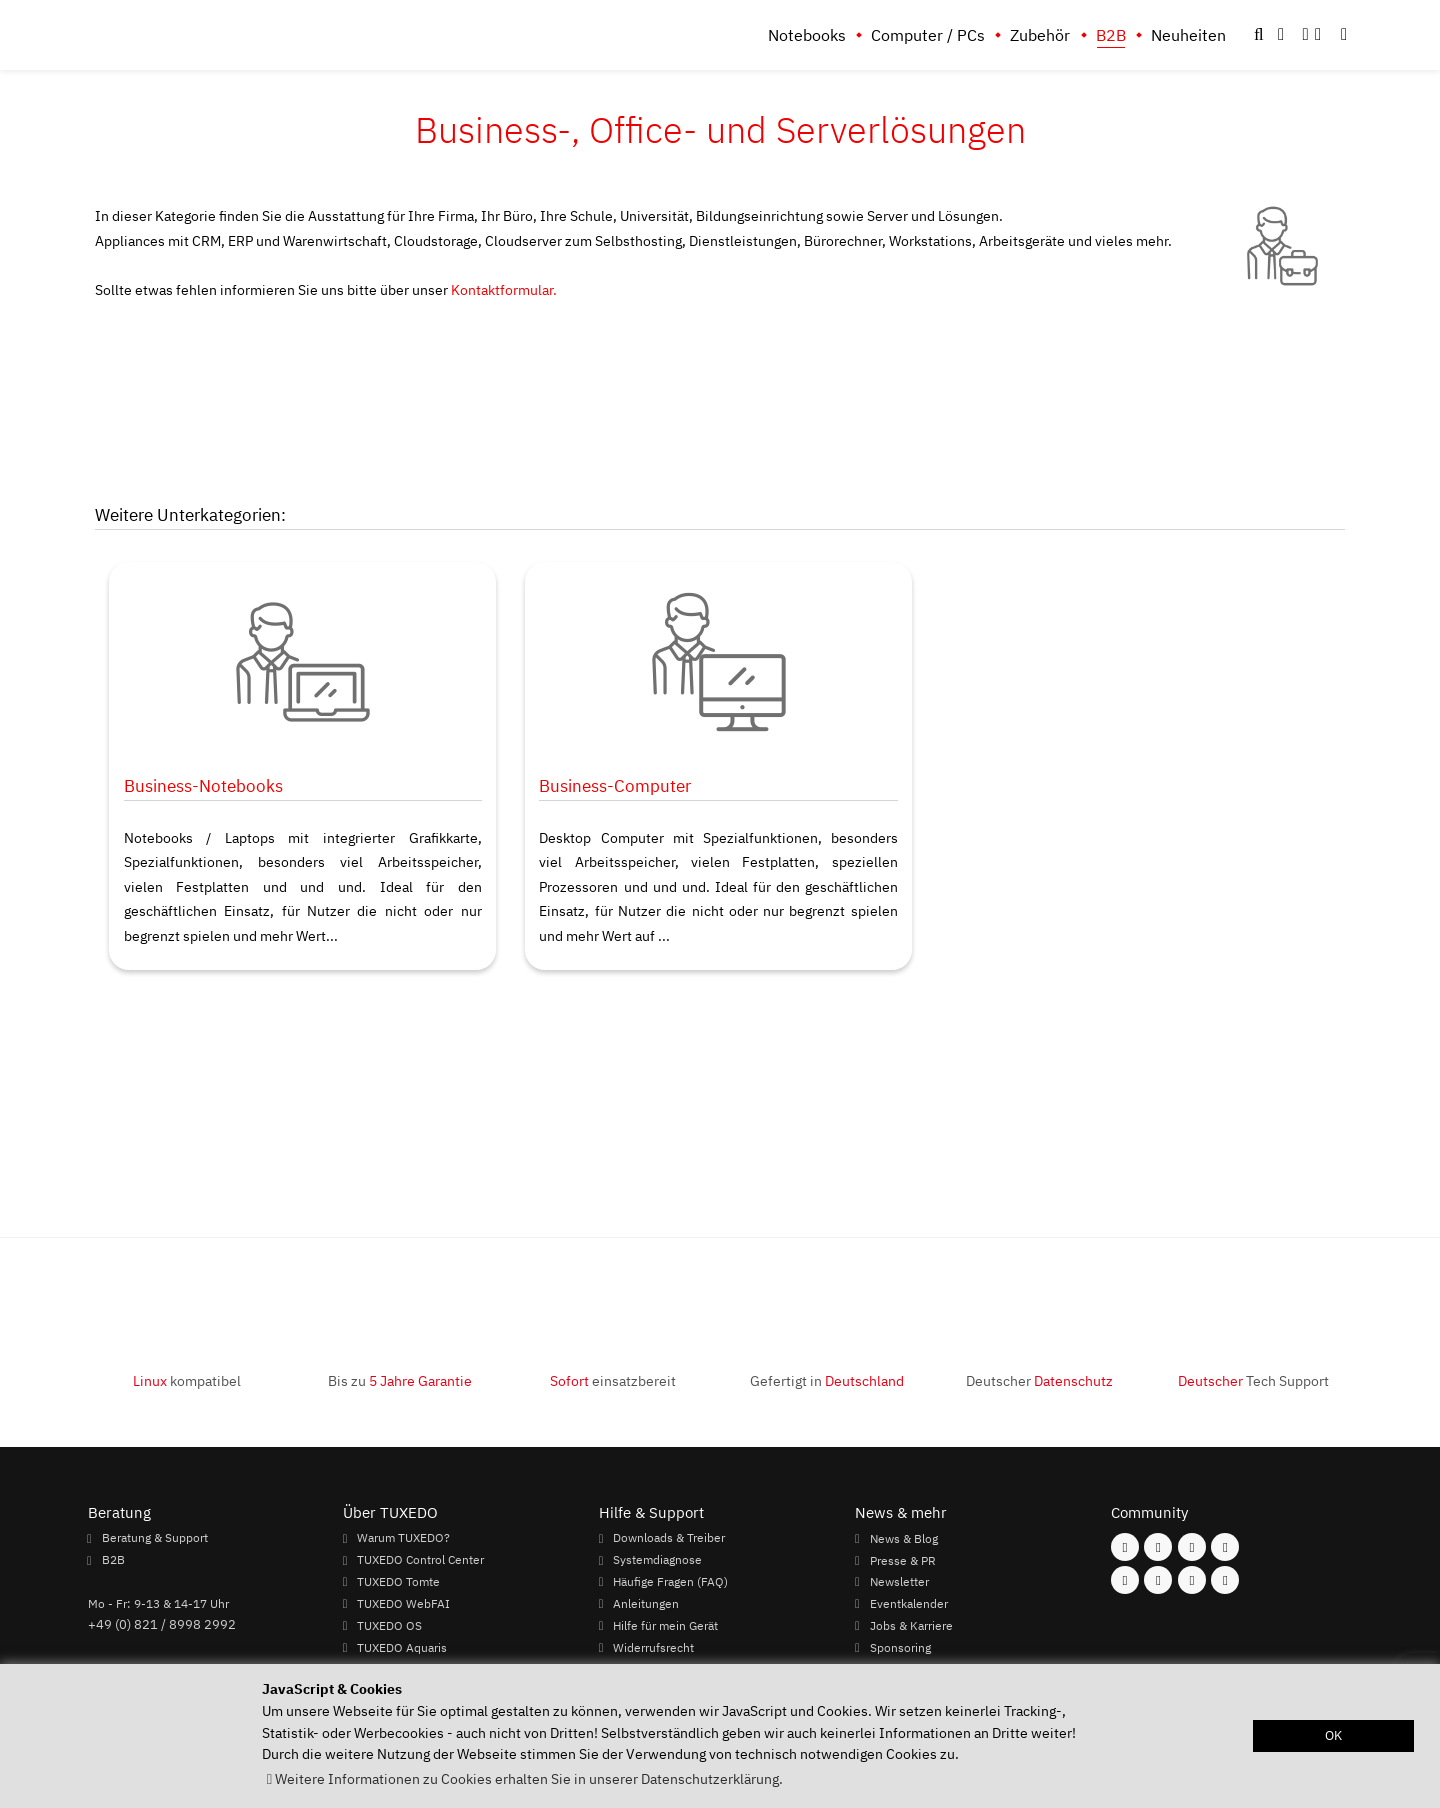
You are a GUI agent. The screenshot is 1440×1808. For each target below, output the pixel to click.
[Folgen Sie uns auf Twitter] (1225, 1547)
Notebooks (807, 35)
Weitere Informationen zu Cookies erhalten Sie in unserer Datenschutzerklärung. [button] (529, 1778)
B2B (1111, 35)
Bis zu (400, 1380)
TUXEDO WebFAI (403, 1603)
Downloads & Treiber (669, 1538)
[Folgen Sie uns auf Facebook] (1125, 1547)
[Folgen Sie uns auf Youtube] (1125, 1580)
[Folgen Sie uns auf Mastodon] (1192, 1547)
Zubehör (1040, 35)
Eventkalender (909, 1603)
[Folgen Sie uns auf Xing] (1158, 1580)
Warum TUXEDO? (403, 1538)
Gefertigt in (827, 1380)
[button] (1344, 35)
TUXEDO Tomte (398, 1581)
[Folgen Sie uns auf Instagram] (1158, 1547)
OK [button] (1333, 1735)
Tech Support (1253, 1380)
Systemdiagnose (657, 1560)
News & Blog (904, 1538)
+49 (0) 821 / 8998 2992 (162, 1624)
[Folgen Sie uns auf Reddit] (1225, 1580)
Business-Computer (615, 785)
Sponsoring (900, 1647)
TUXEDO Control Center (420, 1560)
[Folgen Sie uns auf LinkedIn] (1192, 1580)
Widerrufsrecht (653, 1647)
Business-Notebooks (203, 785)
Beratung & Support (155, 1538)
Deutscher (1039, 1380)
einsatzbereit (613, 1380)
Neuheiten (1188, 35)
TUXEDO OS (389, 1625)
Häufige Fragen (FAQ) (670, 1581)
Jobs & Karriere (911, 1625)
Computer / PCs (928, 35)
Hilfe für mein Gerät (665, 1625)
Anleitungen (646, 1603)
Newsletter (899, 1581)
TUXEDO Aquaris (402, 1647)
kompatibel (187, 1380)
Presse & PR (903, 1560)
